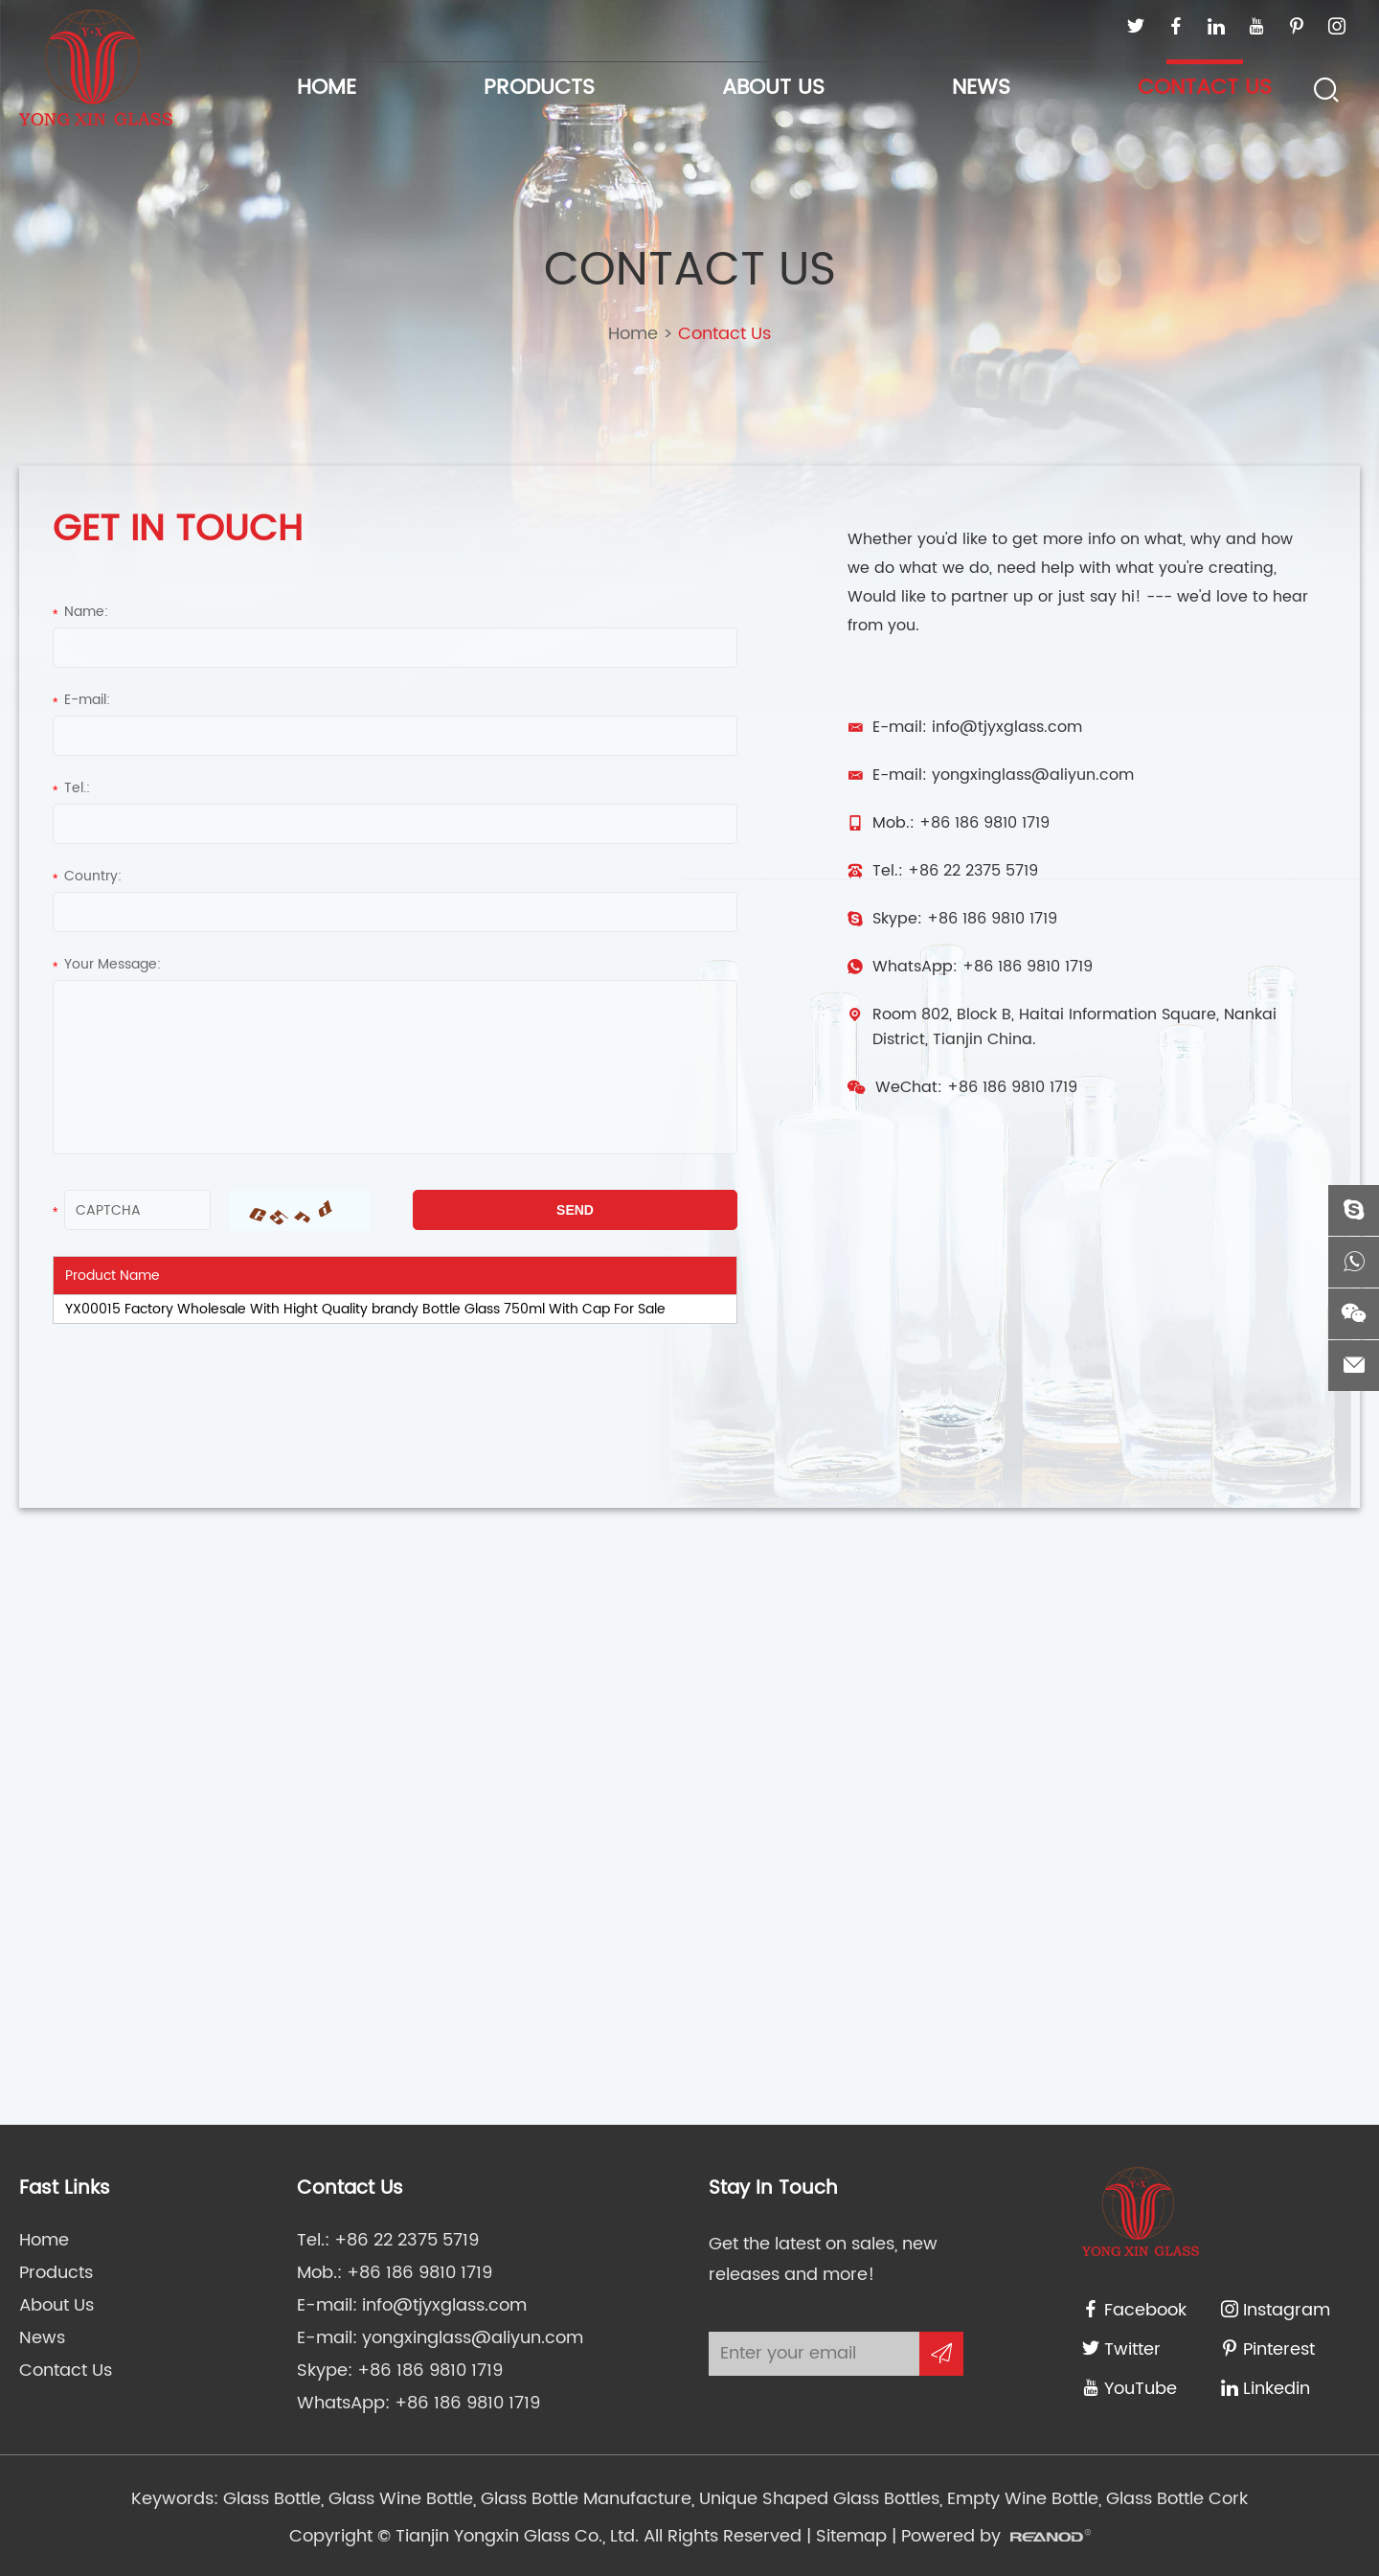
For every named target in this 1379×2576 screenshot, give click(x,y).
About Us (773, 87)
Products (539, 87)
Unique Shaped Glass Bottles (816, 2499)
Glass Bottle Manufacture (583, 2499)
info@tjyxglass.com (1007, 727)
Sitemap (851, 2536)
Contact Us (1205, 87)
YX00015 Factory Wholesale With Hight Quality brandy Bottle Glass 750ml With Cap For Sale (365, 1309)
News (981, 87)
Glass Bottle (272, 2499)
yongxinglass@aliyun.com (1033, 775)
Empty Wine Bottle (1020, 2499)
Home (326, 87)
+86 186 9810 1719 (992, 918)
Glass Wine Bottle (398, 2499)
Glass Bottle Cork (1174, 2499)
